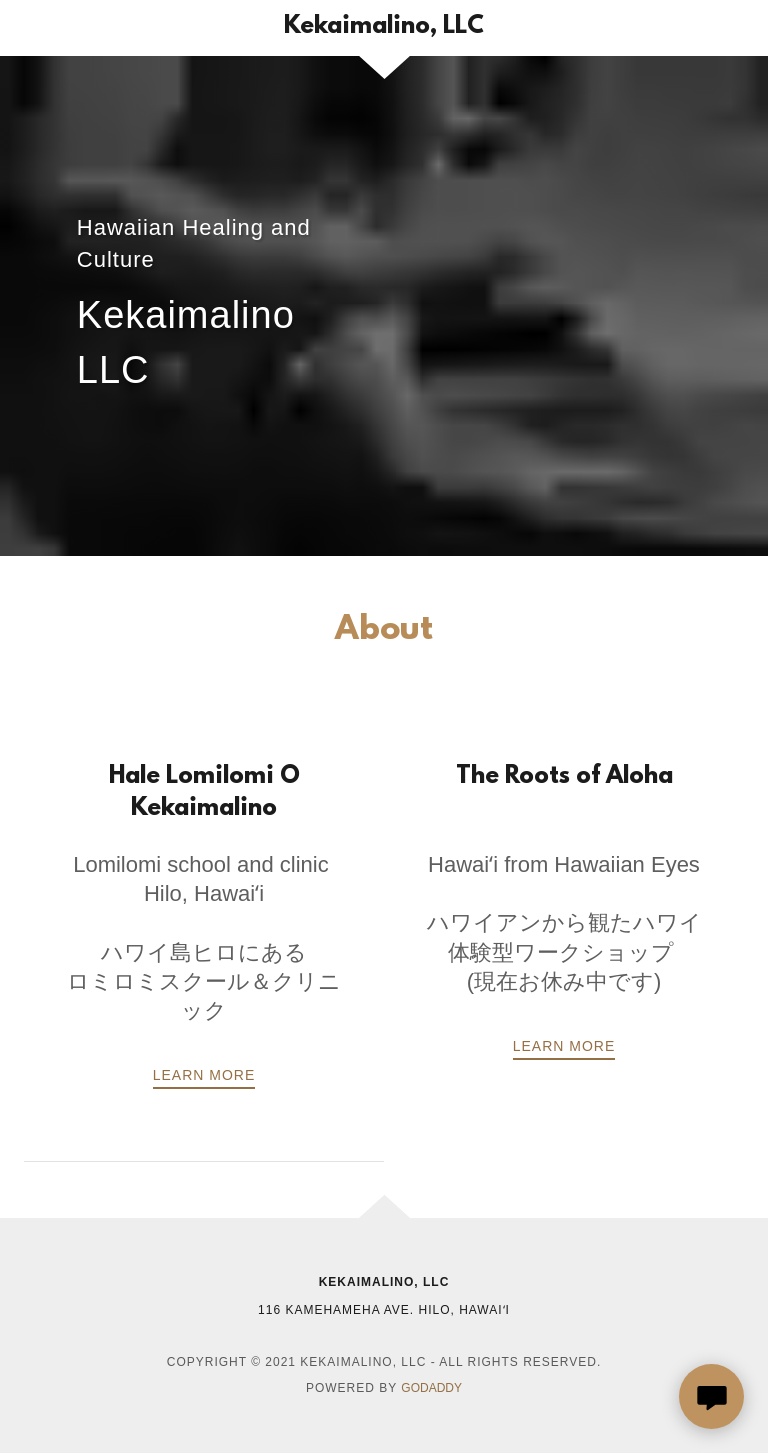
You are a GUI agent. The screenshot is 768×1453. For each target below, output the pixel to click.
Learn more (564, 1046)
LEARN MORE (204, 1075)
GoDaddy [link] (431, 1388)
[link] (384, 27)
